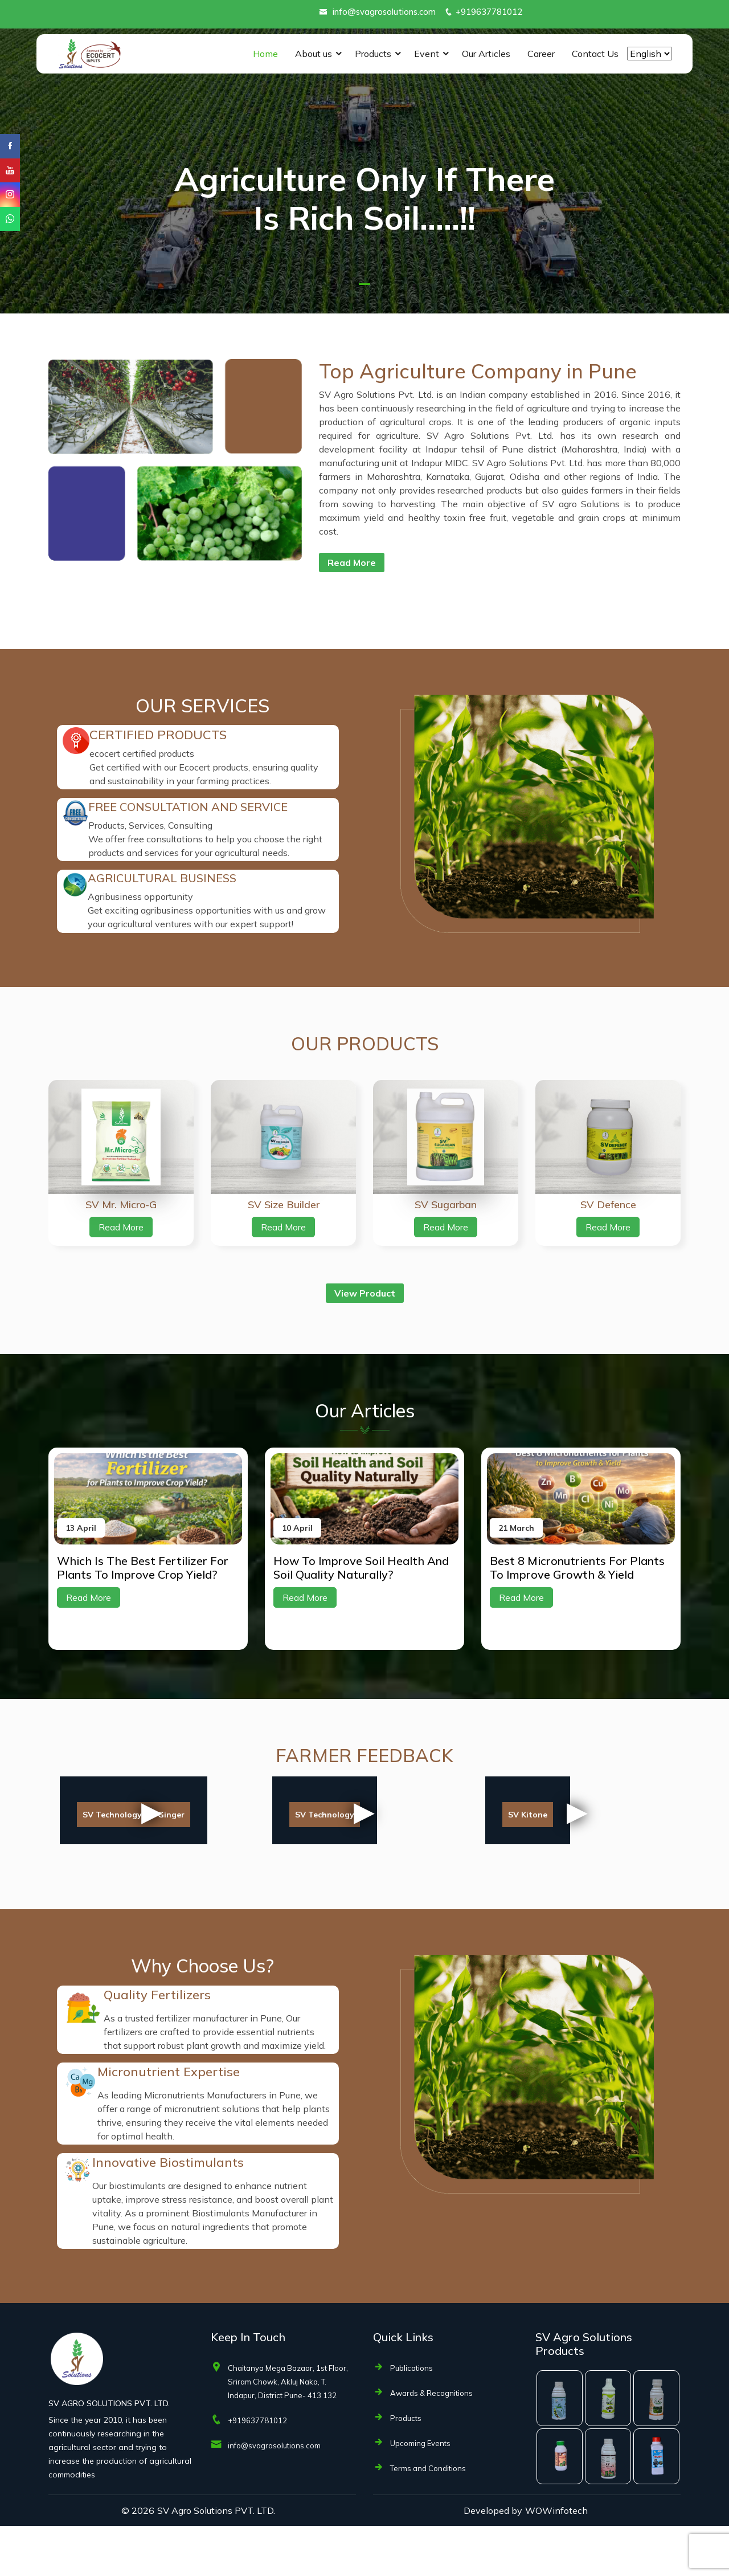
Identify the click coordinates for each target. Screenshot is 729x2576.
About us (313, 53)
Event (426, 53)
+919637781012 (489, 11)
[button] (364, 284)
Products (373, 53)
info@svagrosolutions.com (384, 11)
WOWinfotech (556, 2560)
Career (541, 53)
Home (265, 53)
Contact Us (595, 53)
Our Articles (486, 53)
